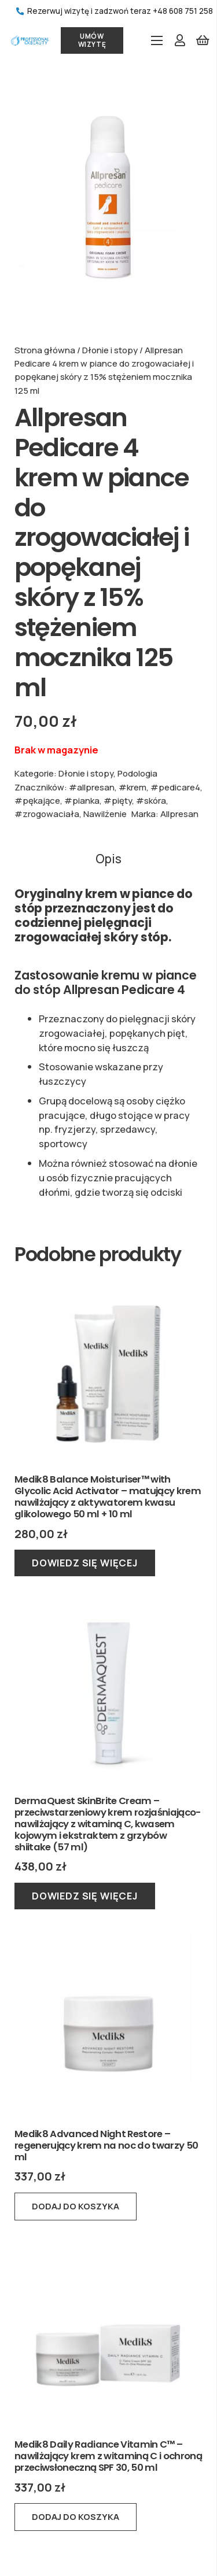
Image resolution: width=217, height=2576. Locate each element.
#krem (132, 787)
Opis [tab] (108, 859)
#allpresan (92, 787)
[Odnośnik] (30, 40)
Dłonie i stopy (110, 350)
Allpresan (179, 813)
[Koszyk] (202, 40)
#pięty (118, 800)
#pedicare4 (175, 787)
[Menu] (157, 40)
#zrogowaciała (46, 813)
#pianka (82, 800)
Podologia (137, 773)
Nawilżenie (105, 813)
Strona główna (44, 350)
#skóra (151, 800)
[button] (75, 2206)
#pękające (37, 800)
